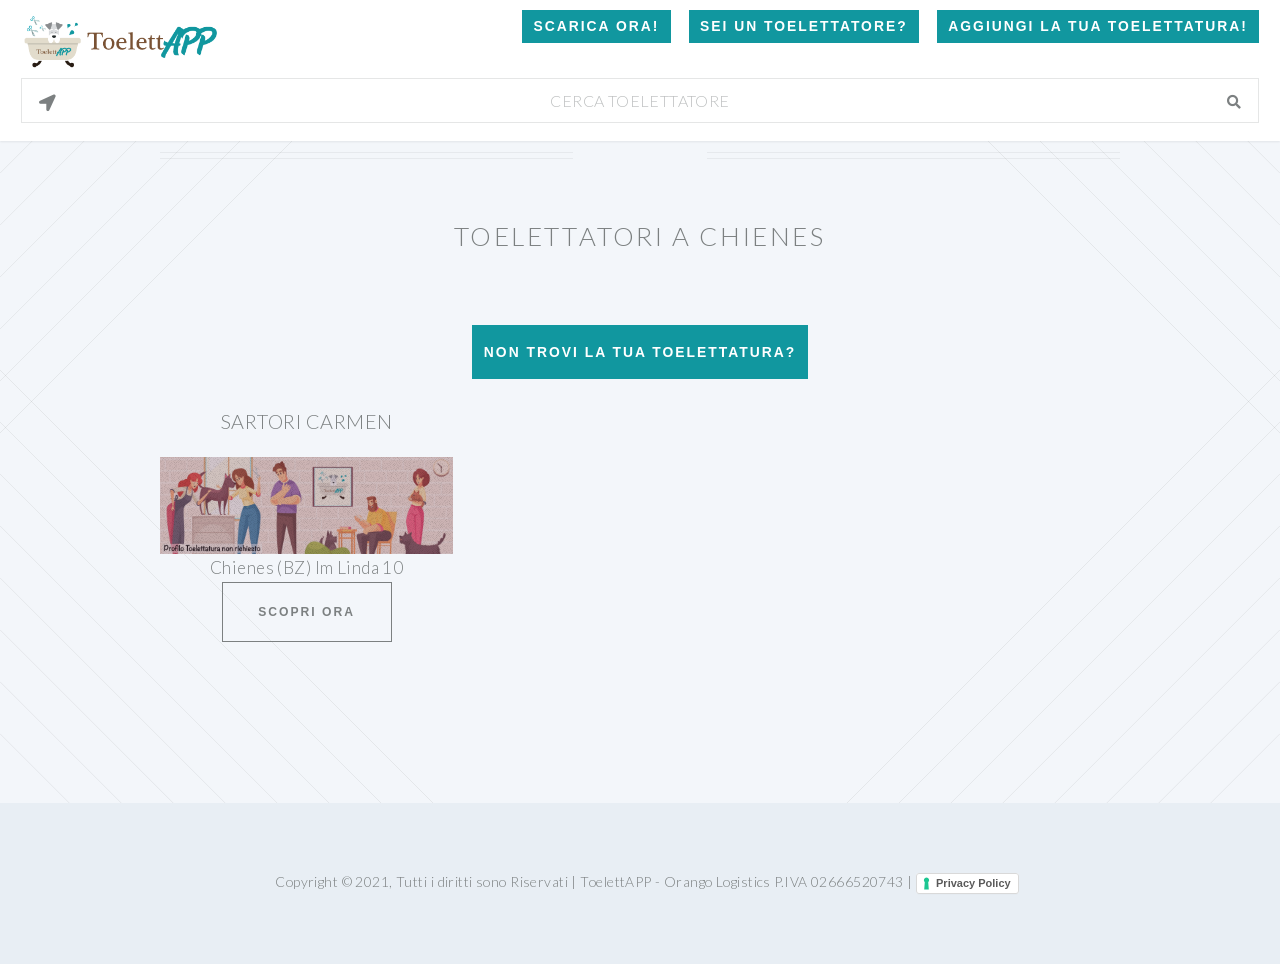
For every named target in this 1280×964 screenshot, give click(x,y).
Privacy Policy (973, 883)
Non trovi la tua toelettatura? (640, 352)
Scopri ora (306, 612)
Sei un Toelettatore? (804, 26)
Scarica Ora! (596, 26)
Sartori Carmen (307, 421)
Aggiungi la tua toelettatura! (1098, 26)
